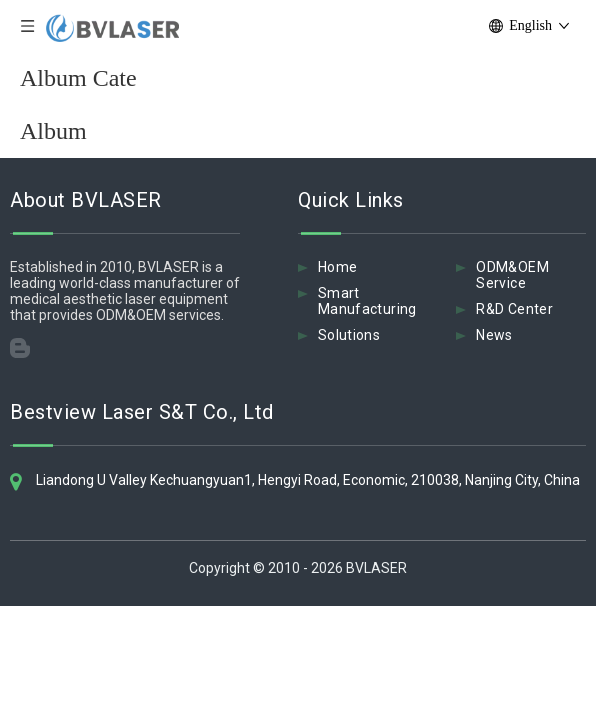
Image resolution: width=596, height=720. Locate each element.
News (494, 335)
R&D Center (514, 309)
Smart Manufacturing (367, 301)
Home (337, 267)
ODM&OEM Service (512, 275)
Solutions (349, 335)
